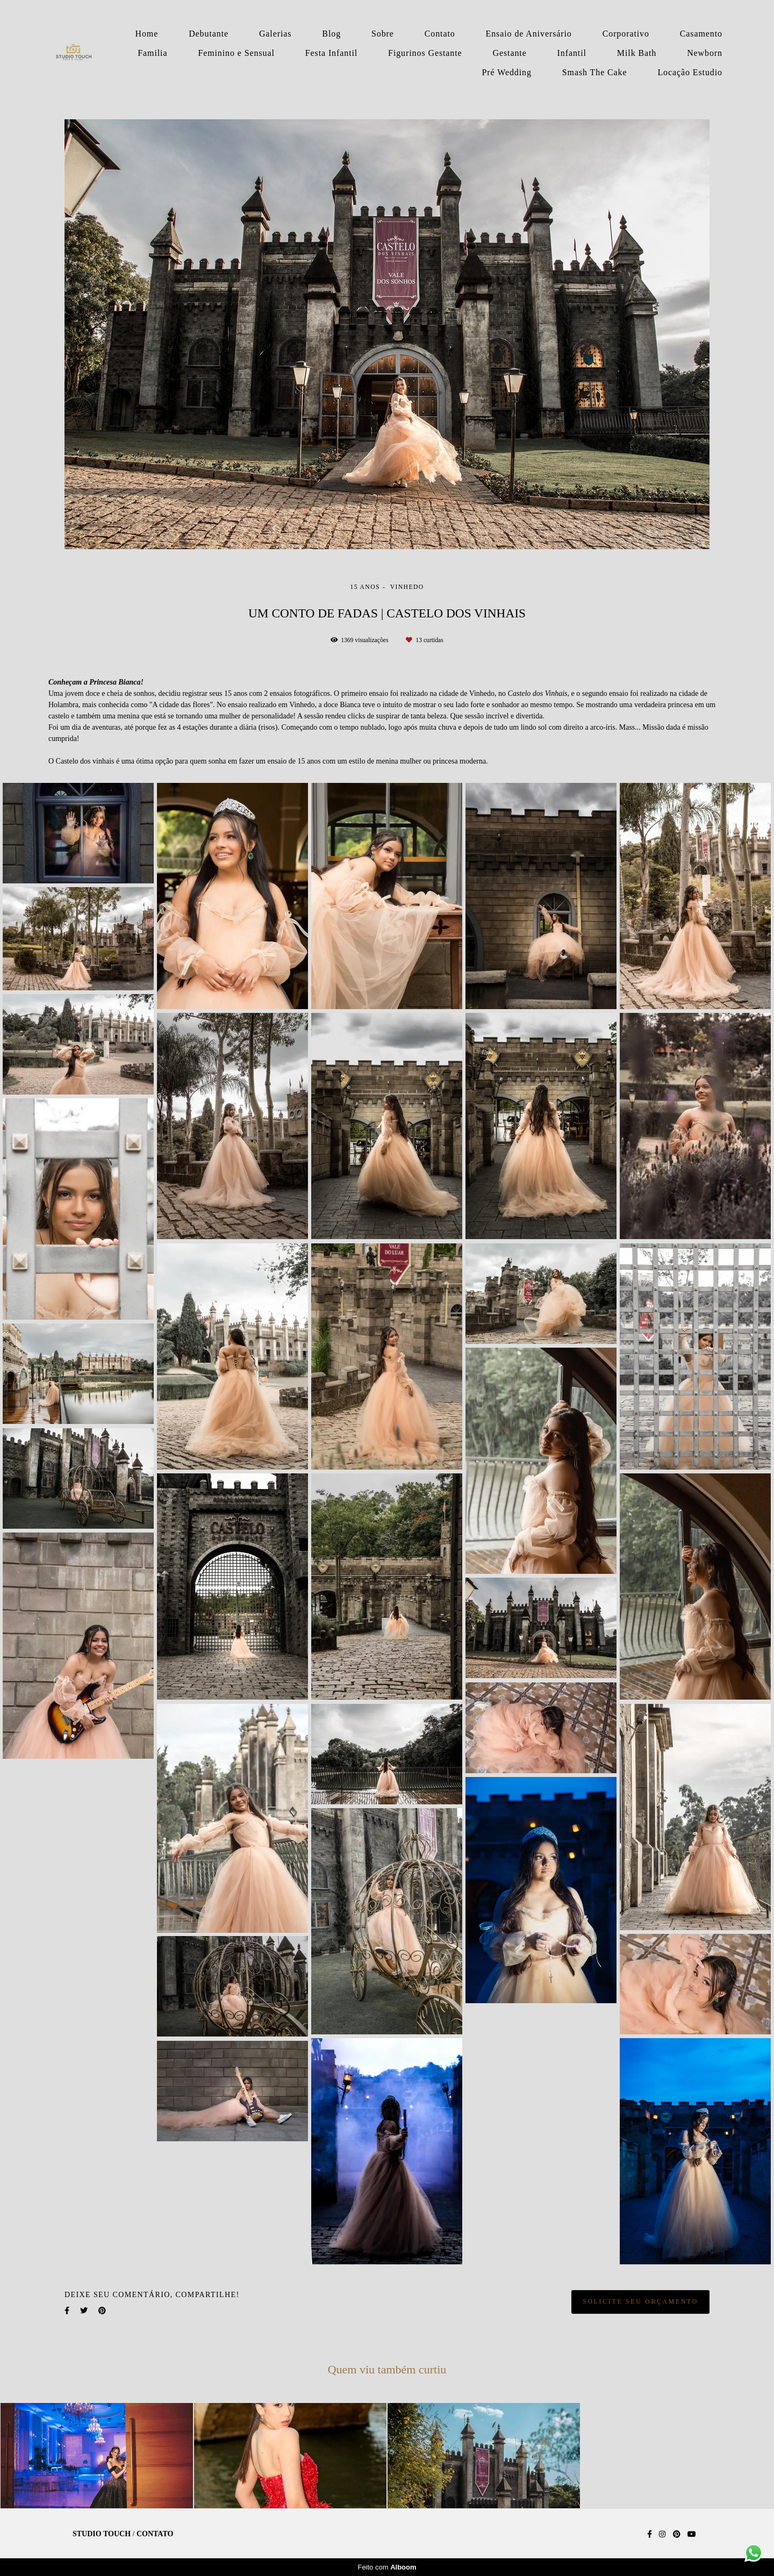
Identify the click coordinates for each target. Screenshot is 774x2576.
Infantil (571, 52)
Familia (152, 52)
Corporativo (626, 33)
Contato (440, 33)
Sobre (382, 33)
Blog (331, 33)
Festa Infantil (331, 52)
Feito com (386, 2567)
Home (147, 33)
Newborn (704, 52)
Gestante (510, 52)
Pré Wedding (507, 72)
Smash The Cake (594, 72)
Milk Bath (636, 52)
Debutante (208, 33)
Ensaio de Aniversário (529, 33)
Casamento (701, 33)
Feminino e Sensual (236, 52)
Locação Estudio (689, 72)
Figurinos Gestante (425, 52)
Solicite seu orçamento (640, 2301)
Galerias (275, 33)
